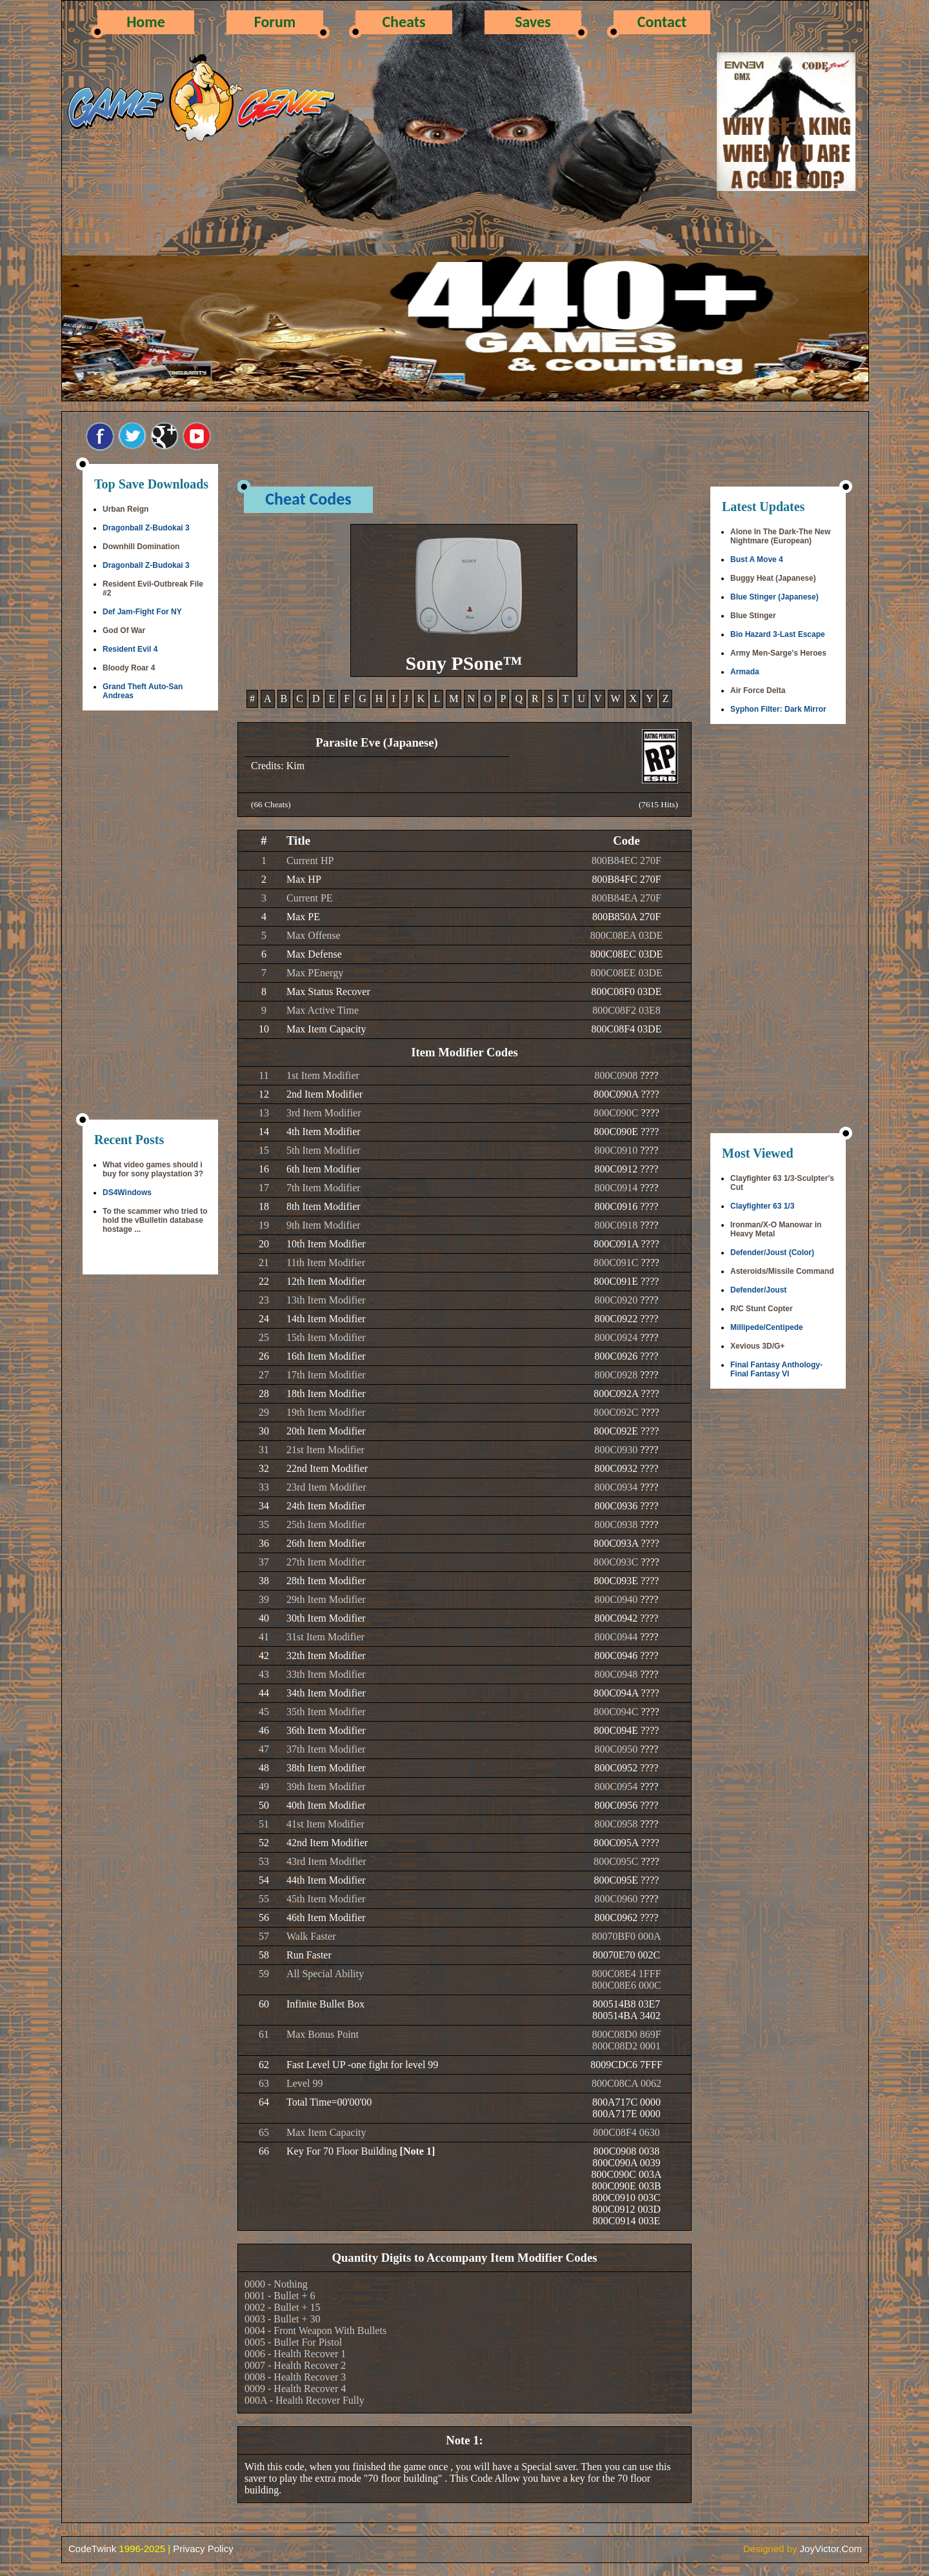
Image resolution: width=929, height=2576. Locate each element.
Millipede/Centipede (766, 1327)
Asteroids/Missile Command (782, 1271)
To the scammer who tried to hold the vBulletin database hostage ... (155, 1220)
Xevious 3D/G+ (757, 1346)
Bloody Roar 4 (129, 667)
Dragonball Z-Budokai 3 (146, 527)
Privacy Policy (203, 2548)
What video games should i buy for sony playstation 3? (153, 1169)
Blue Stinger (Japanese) (774, 596)
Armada (744, 671)
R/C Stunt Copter (761, 1308)
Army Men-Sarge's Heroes (778, 653)
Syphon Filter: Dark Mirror (778, 709)
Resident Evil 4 (130, 649)
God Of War (124, 630)
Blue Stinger (753, 615)
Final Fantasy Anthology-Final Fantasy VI (776, 1369)
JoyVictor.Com (831, 2548)
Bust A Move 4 (756, 559)
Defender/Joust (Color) (772, 1252)
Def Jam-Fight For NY (142, 611)
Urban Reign (125, 509)
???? (649, 1075)
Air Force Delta (757, 690)
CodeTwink (92, 2548)
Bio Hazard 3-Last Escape (777, 634)
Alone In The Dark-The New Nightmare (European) (780, 536)
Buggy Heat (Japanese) (773, 578)
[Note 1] (417, 2151)
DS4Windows (127, 1192)
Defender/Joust (758, 1289)
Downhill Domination (141, 546)
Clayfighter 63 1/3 (762, 1206)
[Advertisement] (150, 916)
